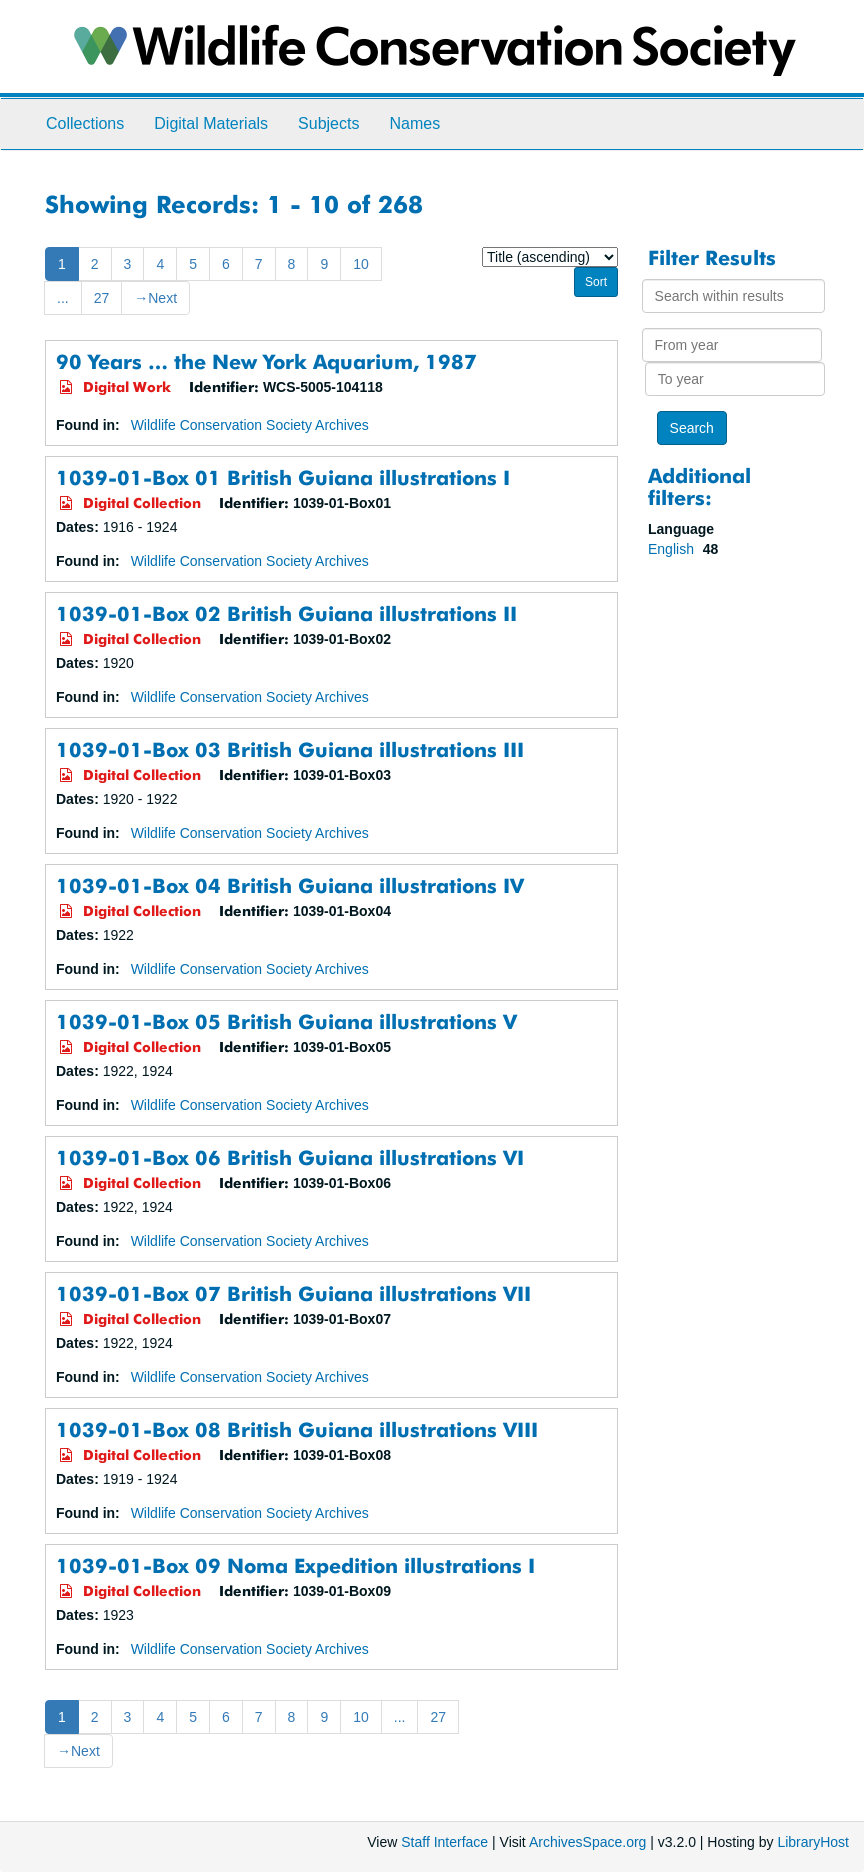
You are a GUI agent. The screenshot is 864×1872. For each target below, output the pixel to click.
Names (414, 123)
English (673, 549)
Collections (85, 123)
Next (155, 298)
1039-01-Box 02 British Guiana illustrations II (286, 613)
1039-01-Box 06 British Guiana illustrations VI (290, 1157)
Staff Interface (444, 1842)
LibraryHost (813, 1842)
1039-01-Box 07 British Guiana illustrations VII (293, 1293)
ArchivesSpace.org (588, 1842)
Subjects (328, 123)
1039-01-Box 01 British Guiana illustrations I (283, 477)
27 (102, 298)
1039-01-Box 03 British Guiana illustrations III (290, 749)
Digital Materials (211, 123)
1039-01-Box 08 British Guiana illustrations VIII (297, 1429)
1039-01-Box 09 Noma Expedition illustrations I (295, 1565)
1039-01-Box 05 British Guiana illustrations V (286, 1021)
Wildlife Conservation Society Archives (250, 425)
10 (361, 264)
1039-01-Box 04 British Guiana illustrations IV (290, 885)
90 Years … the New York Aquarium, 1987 (266, 361)
